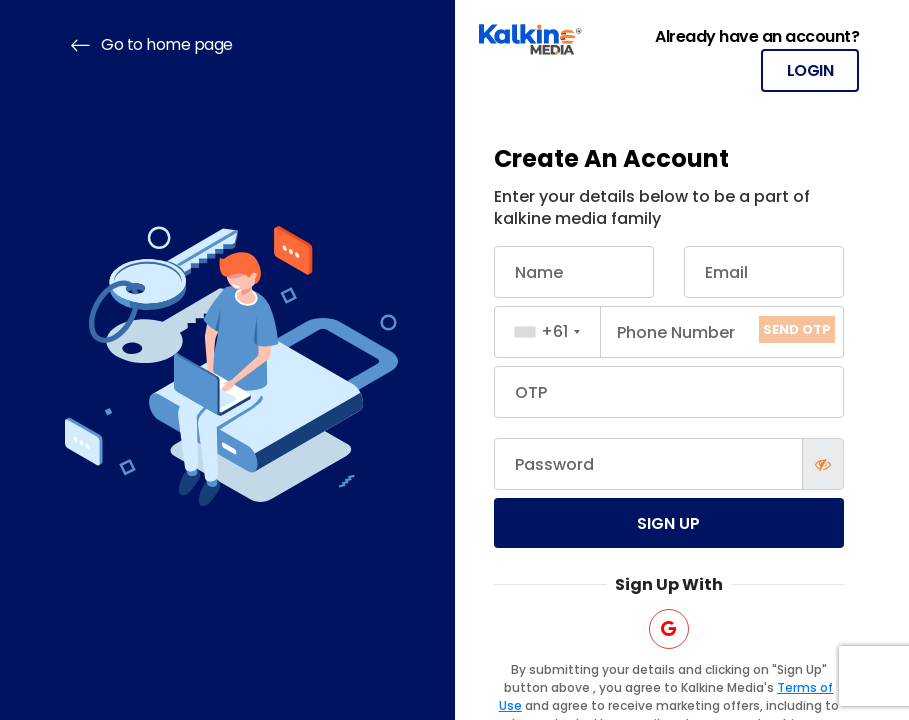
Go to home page (149, 45)
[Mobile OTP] (669, 392)
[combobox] (548, 332)
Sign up (668, 523)
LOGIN (810, 70)
